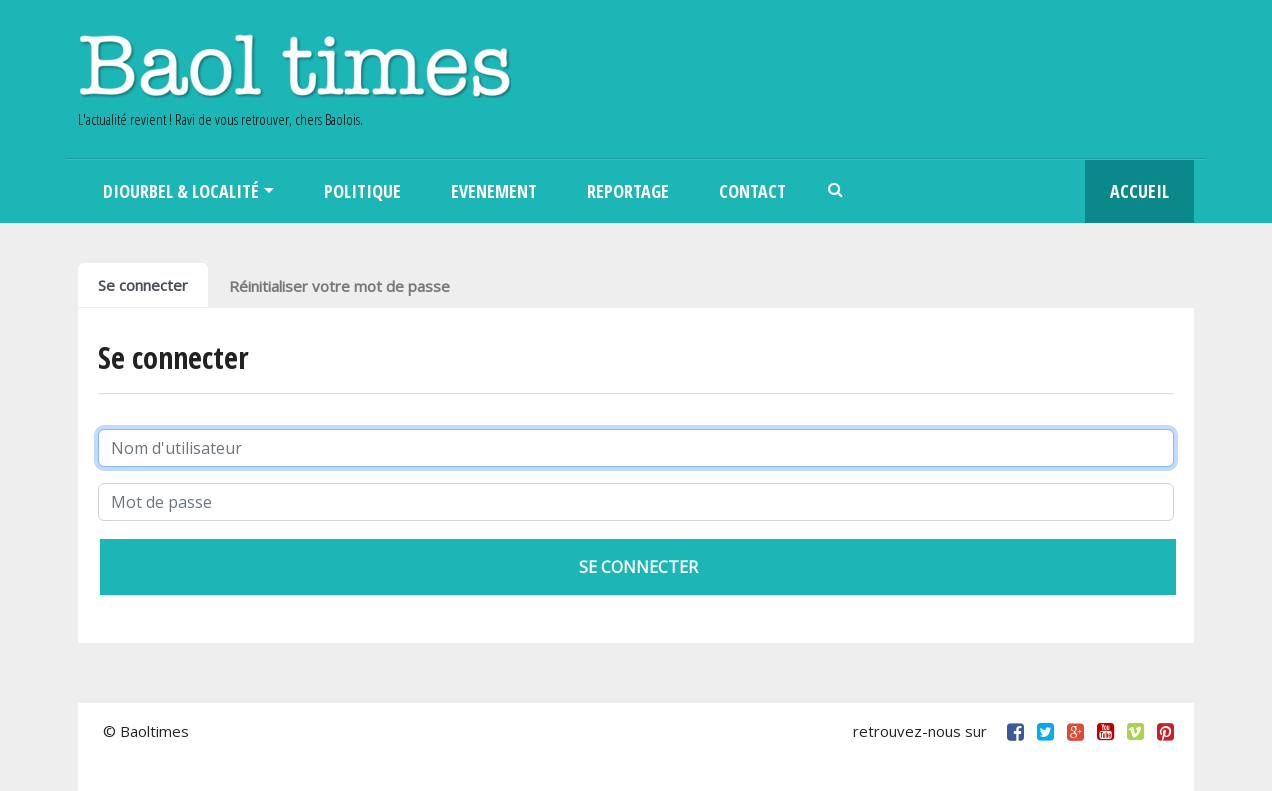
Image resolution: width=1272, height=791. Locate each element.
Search (836, 191)
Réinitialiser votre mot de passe (339, 286)
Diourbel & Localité (181, 191)
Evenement (494, 191)
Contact (752, 191)
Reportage (628, 191)
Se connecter (143, 285)
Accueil (1139, 191)
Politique (362, 191)
